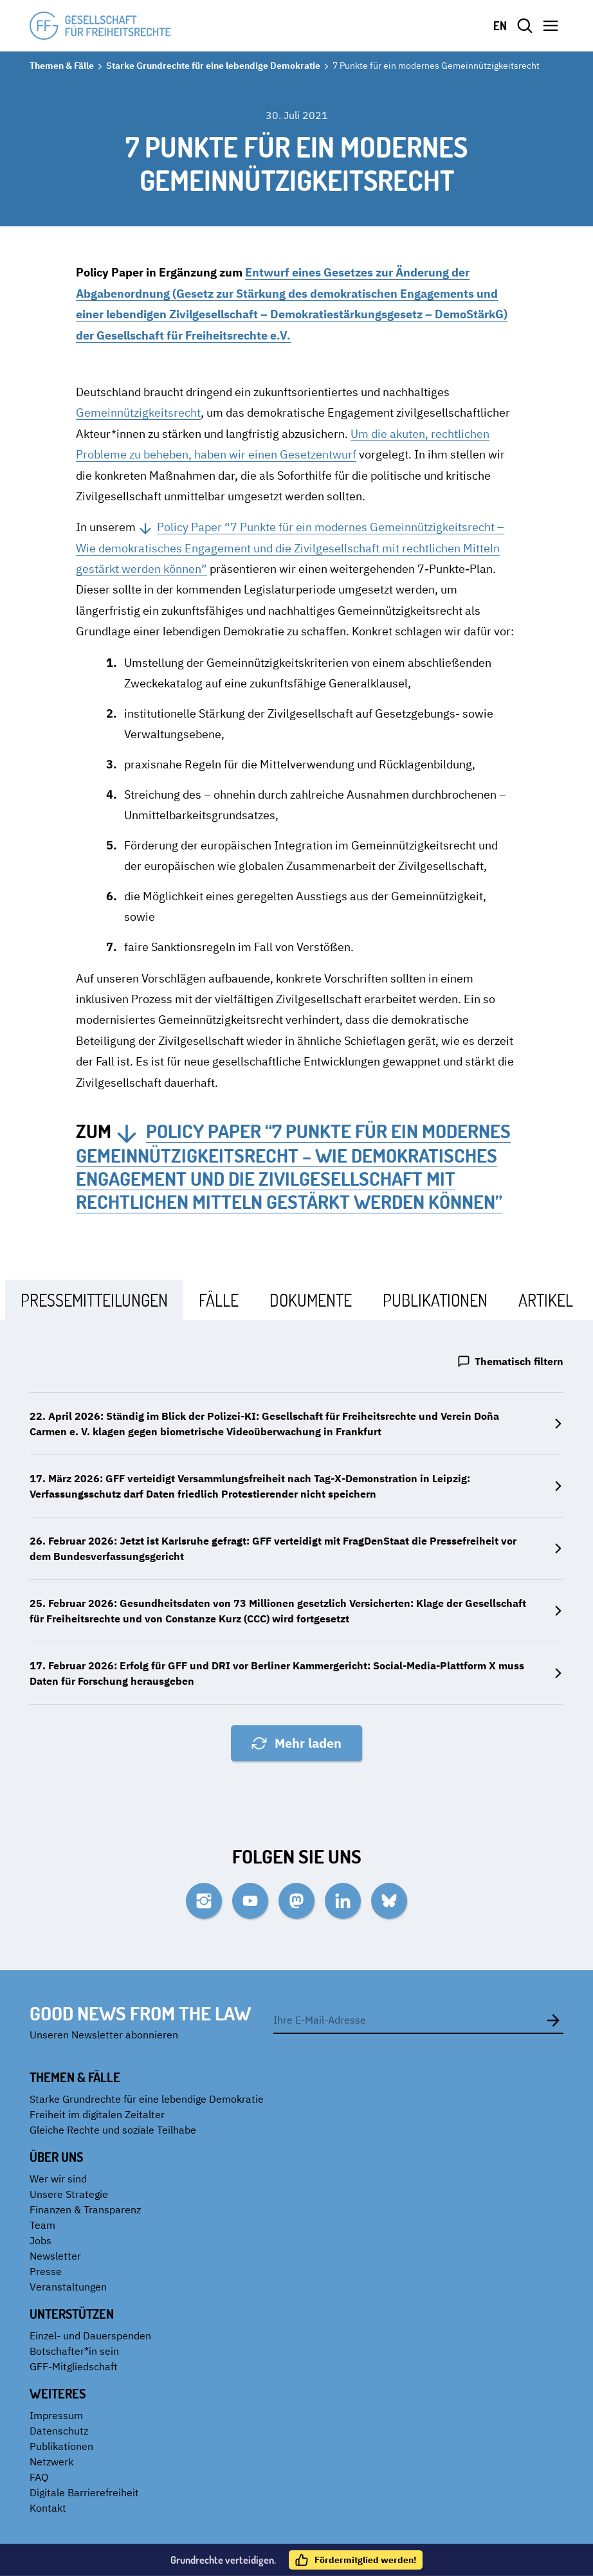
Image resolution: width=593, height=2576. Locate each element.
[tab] (94, 1300)
